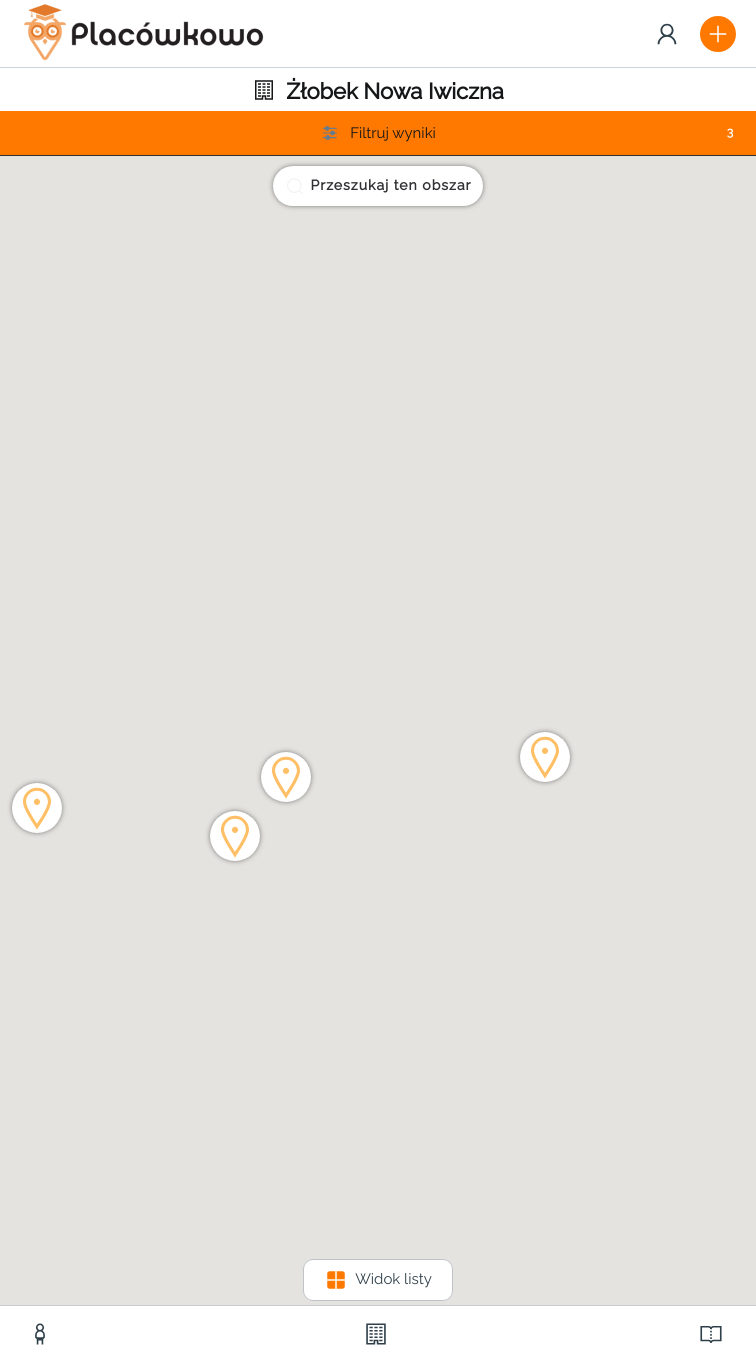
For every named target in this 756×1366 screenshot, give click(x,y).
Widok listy (378, 1280)
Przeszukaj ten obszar (378, 186)
